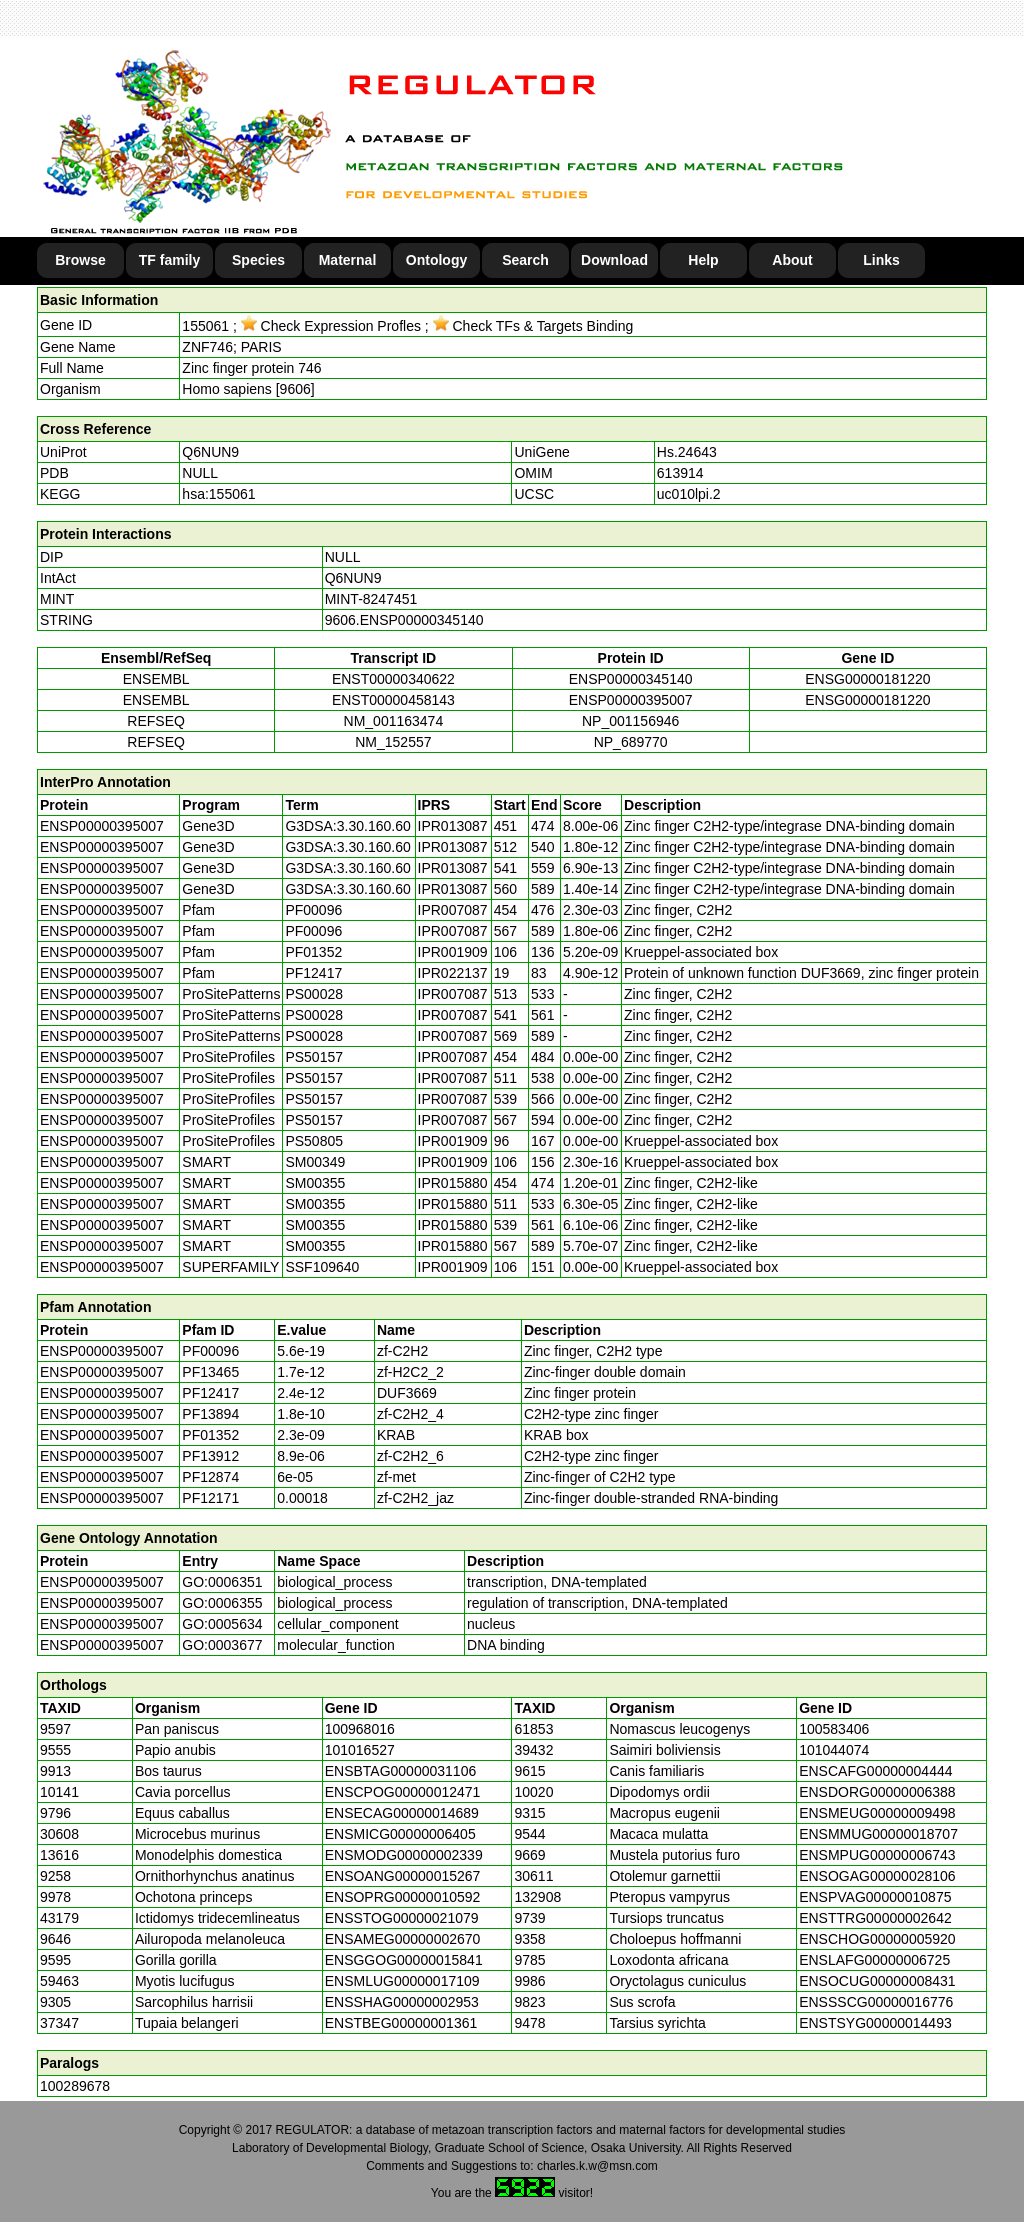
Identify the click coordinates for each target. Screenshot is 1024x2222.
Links (881, 260)
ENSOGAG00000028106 (877, 1876)
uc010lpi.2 (689, 494)
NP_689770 (631, 742)
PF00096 (210, 1351)
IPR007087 (453, 910)
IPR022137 (453, 973)
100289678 (75, 2086)
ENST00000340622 (393, 679)
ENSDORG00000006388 (877, 1792)
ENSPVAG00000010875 (875, 1897)
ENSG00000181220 (867, 679)
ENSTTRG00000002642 (875, 1918)
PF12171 (210, 1498)
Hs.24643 (687, 452)
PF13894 (210, 1414)
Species (258, 260)
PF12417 (210, 1393)
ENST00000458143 (393, 700)
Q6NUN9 (210, 452)
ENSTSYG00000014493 (875, 2023)
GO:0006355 (222, 1603)
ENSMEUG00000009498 (877, 1813)
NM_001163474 (394, 721)
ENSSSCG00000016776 (876, 2002)
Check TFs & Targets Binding (533, 326)
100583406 (834, 1729)
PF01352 (210, 1435)
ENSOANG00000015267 (403, 1876)
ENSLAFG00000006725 (874, 1960)
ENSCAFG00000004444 (875, 1771)
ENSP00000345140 (631, 679)
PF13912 (210, 1456)
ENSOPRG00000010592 (403, 1897)
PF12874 (210, 1477)
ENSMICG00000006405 (400, 1834)
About (792, 260)
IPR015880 (453, 1183)
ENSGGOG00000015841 (404, 1960)
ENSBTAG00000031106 (401, 1771)
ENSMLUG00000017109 (402, 1981)
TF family (169, 260)
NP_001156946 (630, 721)
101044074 (834, 1750)
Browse (80, 260)
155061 (205, 326)
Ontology (436, 260)
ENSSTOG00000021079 (402, 1918)
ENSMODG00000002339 (404, 1855)
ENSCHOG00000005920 (877, 1939)
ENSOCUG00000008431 (877, 1981)
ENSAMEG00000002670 (403, 1939)
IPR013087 (453, 826)
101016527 (360, 1750)
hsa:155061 (218, 494)
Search (525, 260)
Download (614, 260)
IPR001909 (453, 952)
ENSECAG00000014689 (402, 1813)
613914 (680, 473)
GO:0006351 (222, 1582)
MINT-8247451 (371, 599)
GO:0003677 (222, 1645)
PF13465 (210, 1372)
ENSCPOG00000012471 (403, 1792)
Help (703, 260)
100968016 (360, 1729)
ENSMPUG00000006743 (877, 1855)
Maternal (348, 260)
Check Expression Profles (331, 326)
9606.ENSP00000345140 (404, 620)
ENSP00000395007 (631, 700)
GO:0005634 (222, 1624)
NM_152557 (393, 742)
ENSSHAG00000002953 (402, 2002)
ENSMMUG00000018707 (878, 1834)
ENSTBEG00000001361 (401, 2023)
